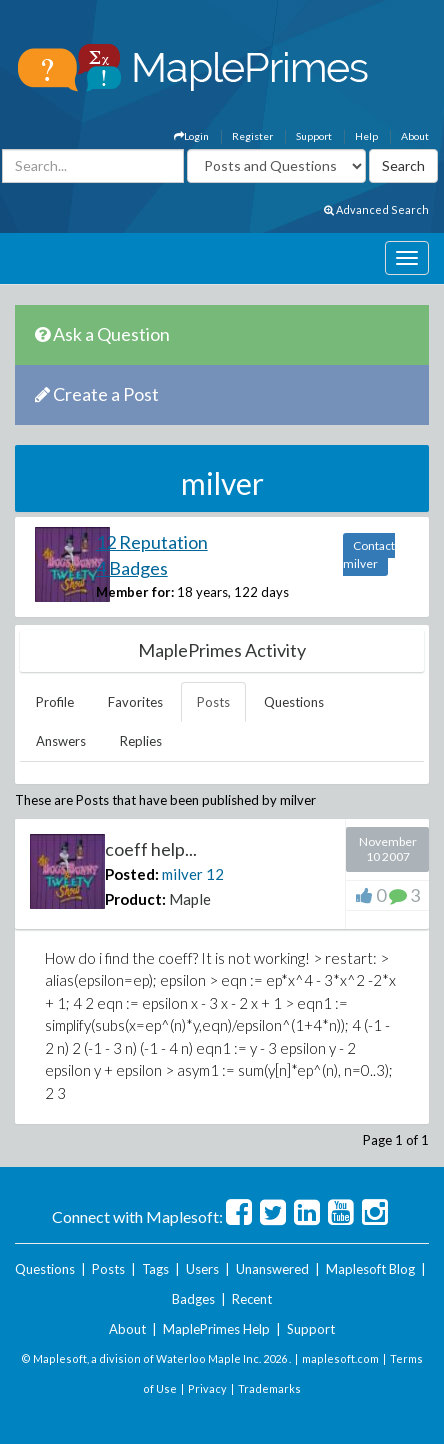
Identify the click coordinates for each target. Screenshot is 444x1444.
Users (202, 1269)
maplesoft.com (340, 1358)
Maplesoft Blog (370, 1269)
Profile (55, 702)
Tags (155, 1269)
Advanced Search (376, 209)
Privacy (207, 1388)
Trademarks (269, 1388)
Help (366, 136)
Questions (294, 702)
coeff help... (151, 849)
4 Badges (132, 568)
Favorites (135, 702)
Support (314, 136)
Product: (135, 899)
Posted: (132, 874)
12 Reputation (152, 542)
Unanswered (272, 1269)
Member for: (135, 592)
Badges (193, 1299)
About (415, 136)
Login (191, 136)
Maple (190, 899)
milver (182, 874)
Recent (252, 1299)
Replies (141, 741)
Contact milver (369, 554)
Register (252, 136)
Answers (61, 741)
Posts (213, 702)
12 (215, 874)
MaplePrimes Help (216, 1329)
